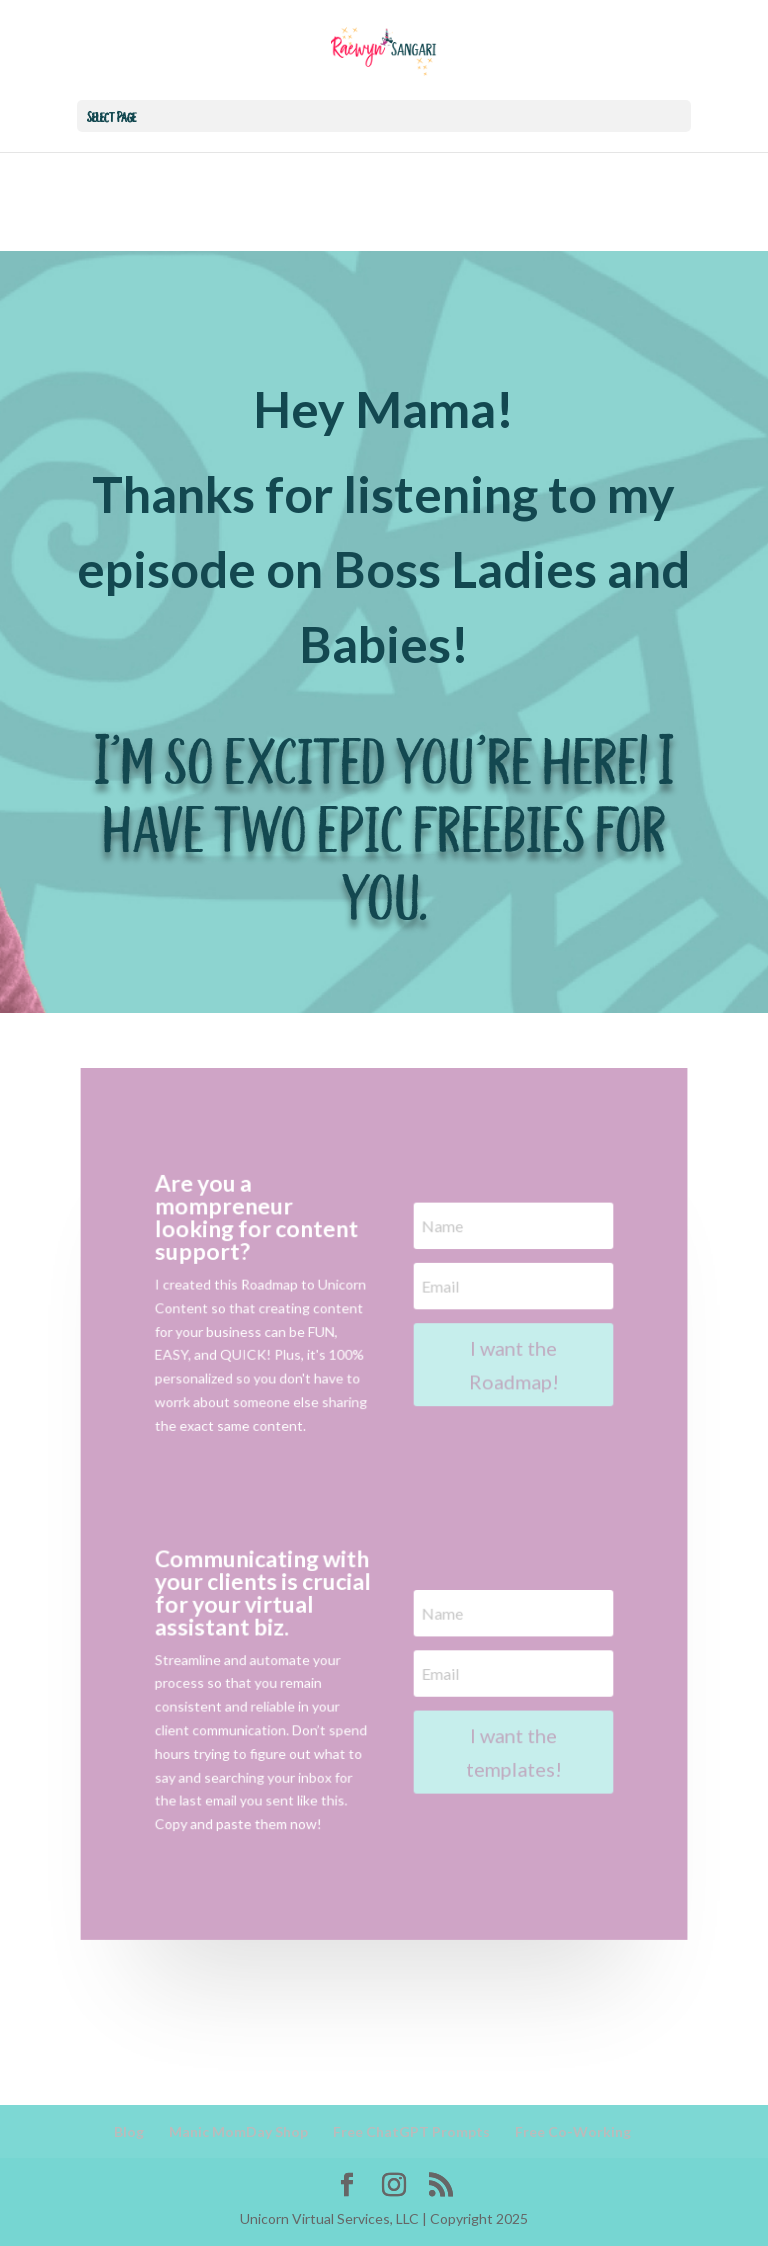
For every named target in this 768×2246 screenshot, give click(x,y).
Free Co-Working (573, 2131)
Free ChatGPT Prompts (411, 2131)
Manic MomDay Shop (238, 2131)
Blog (129, 2131)
